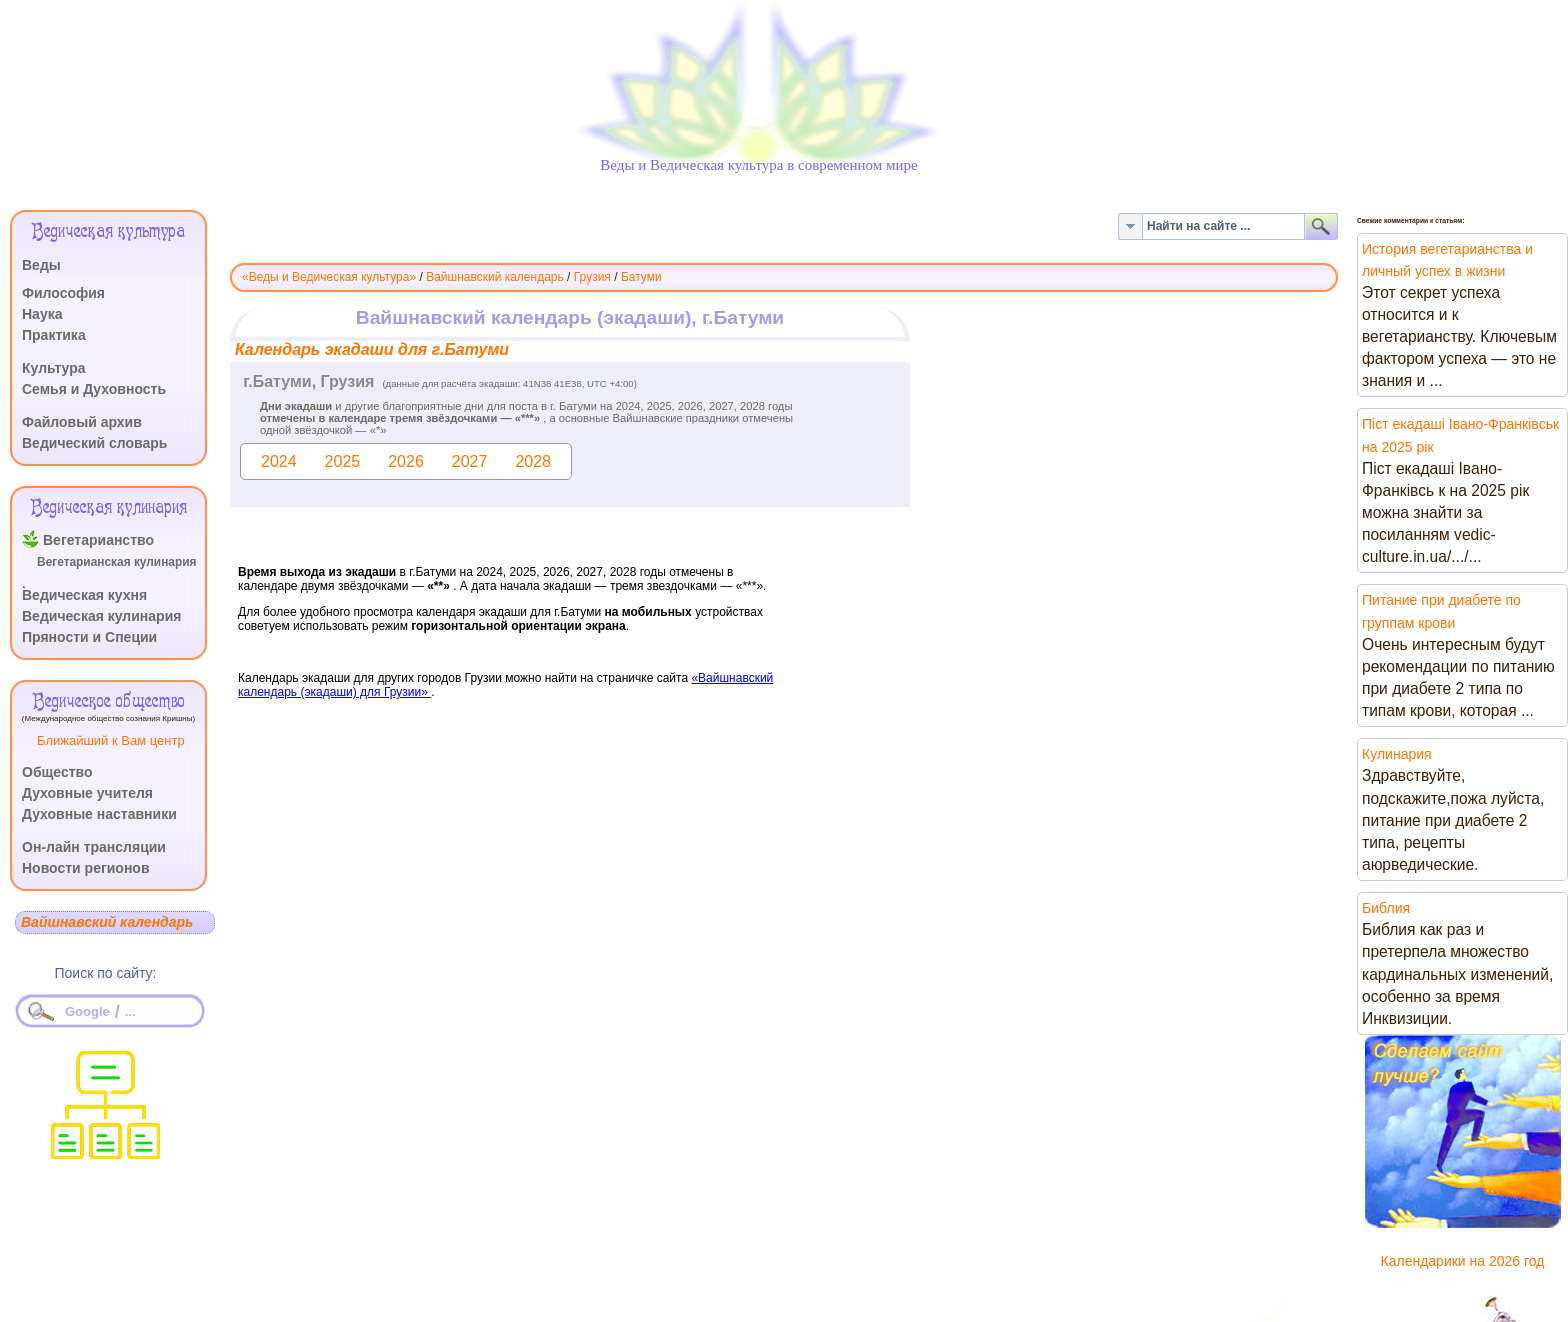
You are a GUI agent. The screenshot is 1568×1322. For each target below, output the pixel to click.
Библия (1386, 908)
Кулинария (1397, 754)
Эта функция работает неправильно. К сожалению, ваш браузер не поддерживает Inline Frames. (784, 557)
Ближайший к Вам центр (111, 740)
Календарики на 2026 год (1463, 1261)
